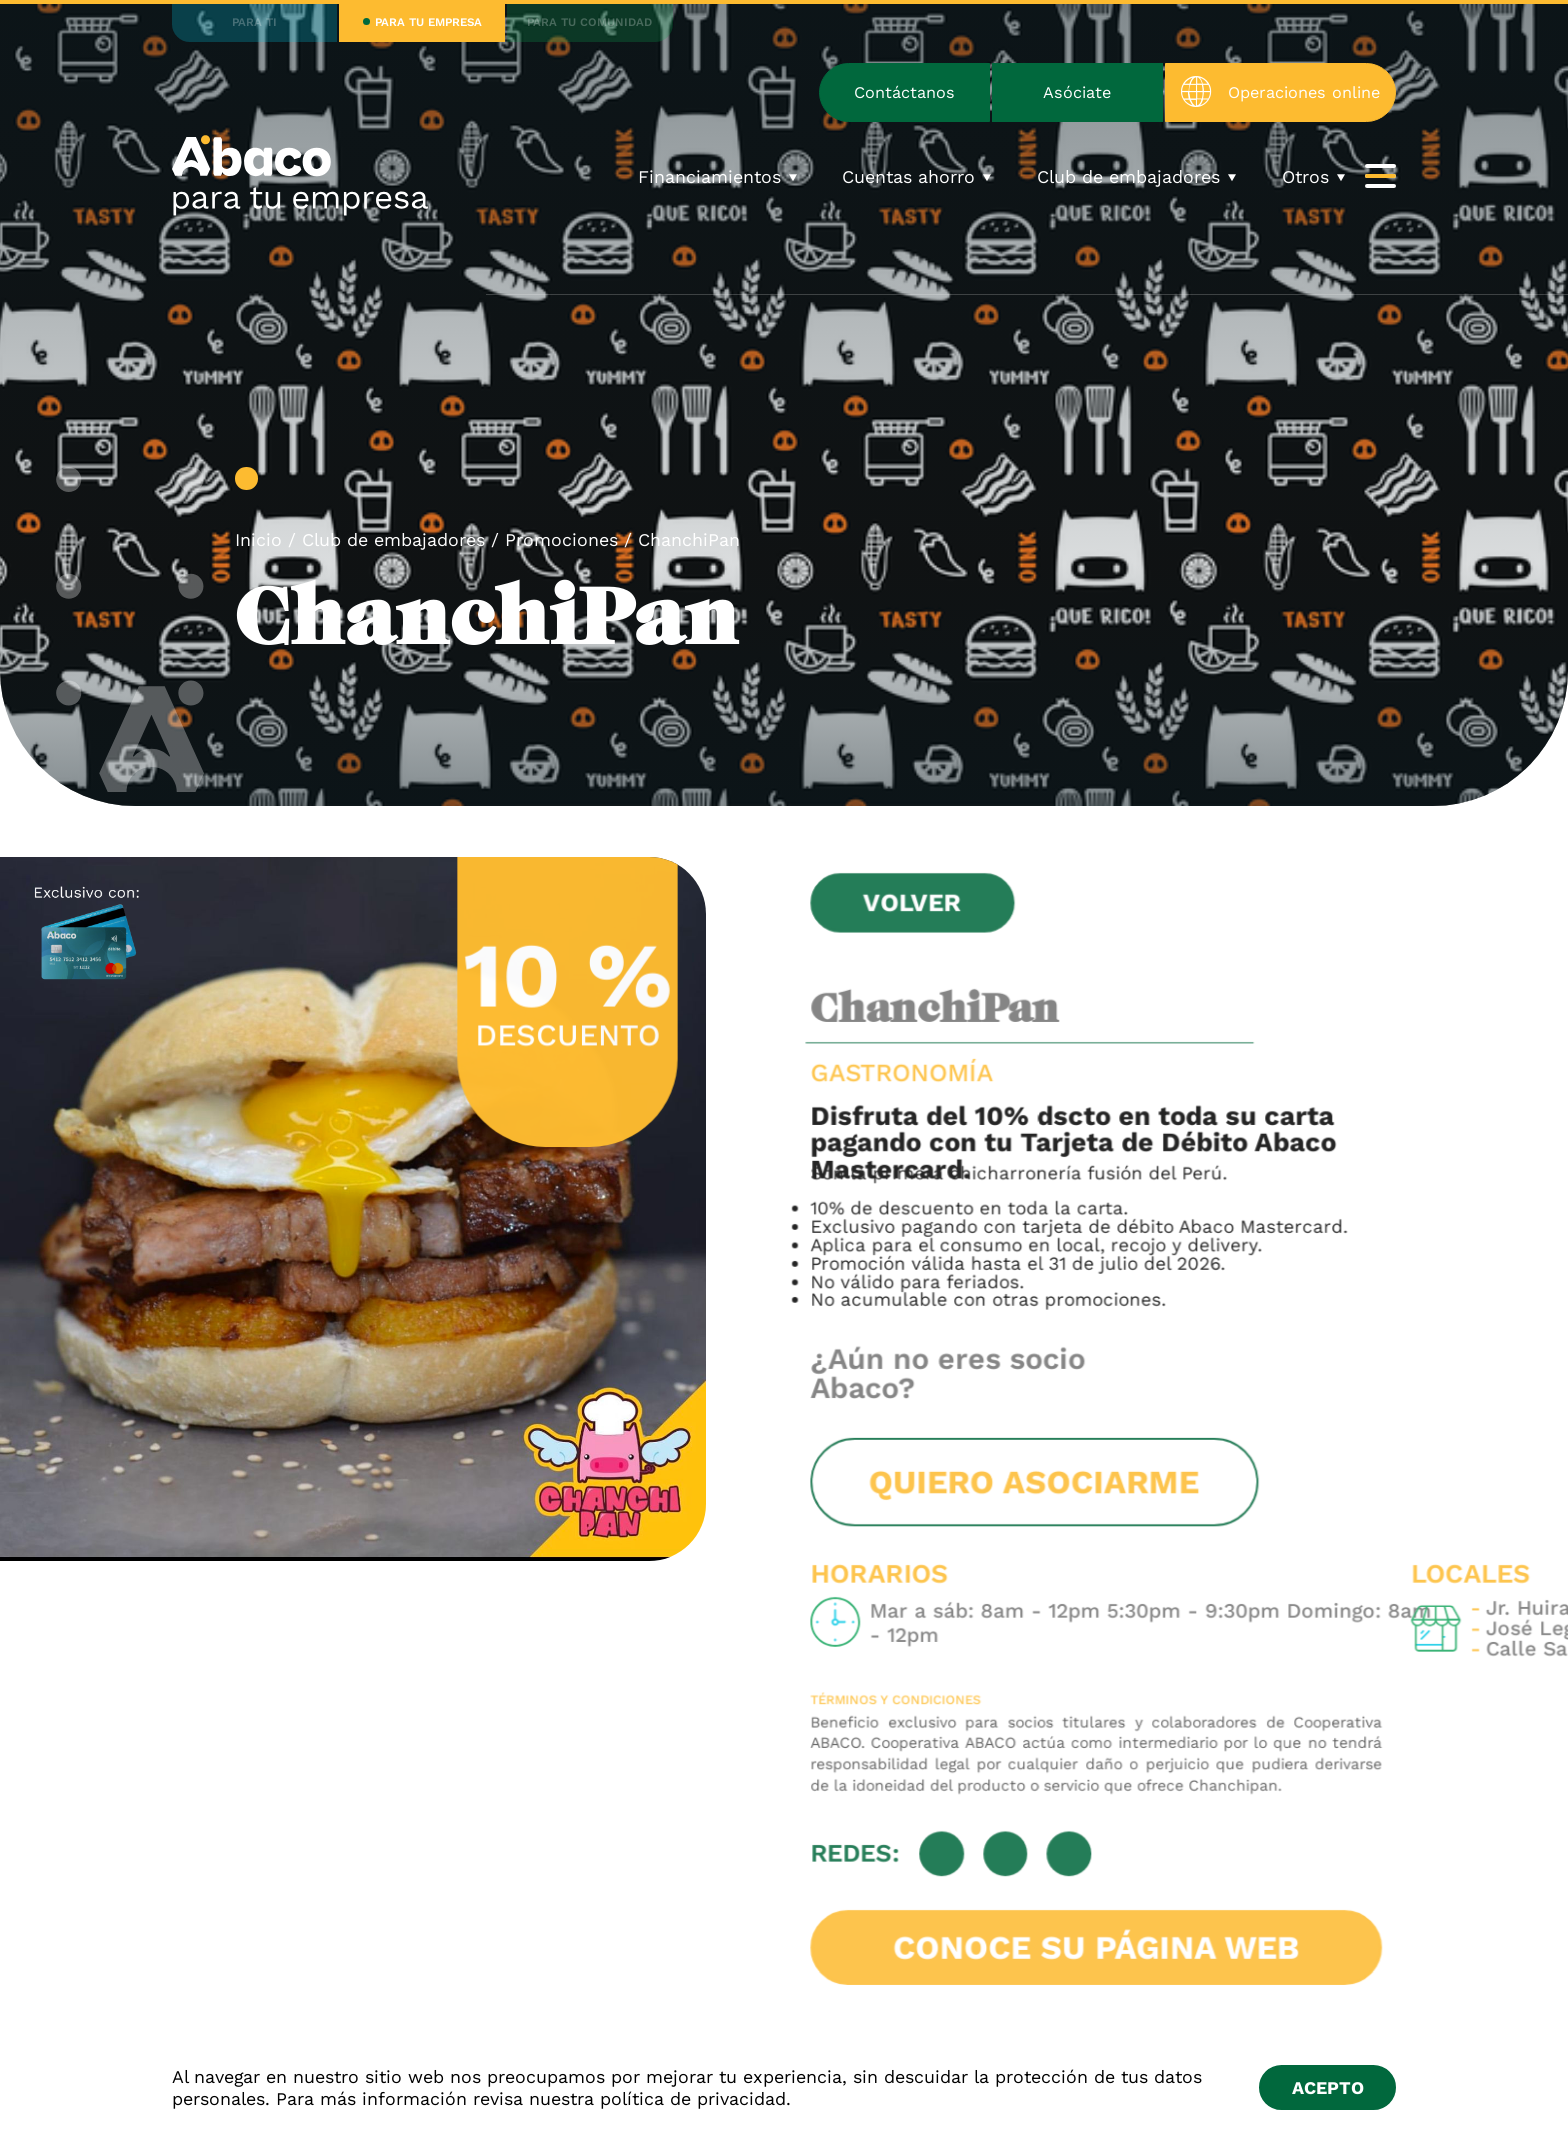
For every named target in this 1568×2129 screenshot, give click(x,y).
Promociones (561, 539)
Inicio (258, 539)
